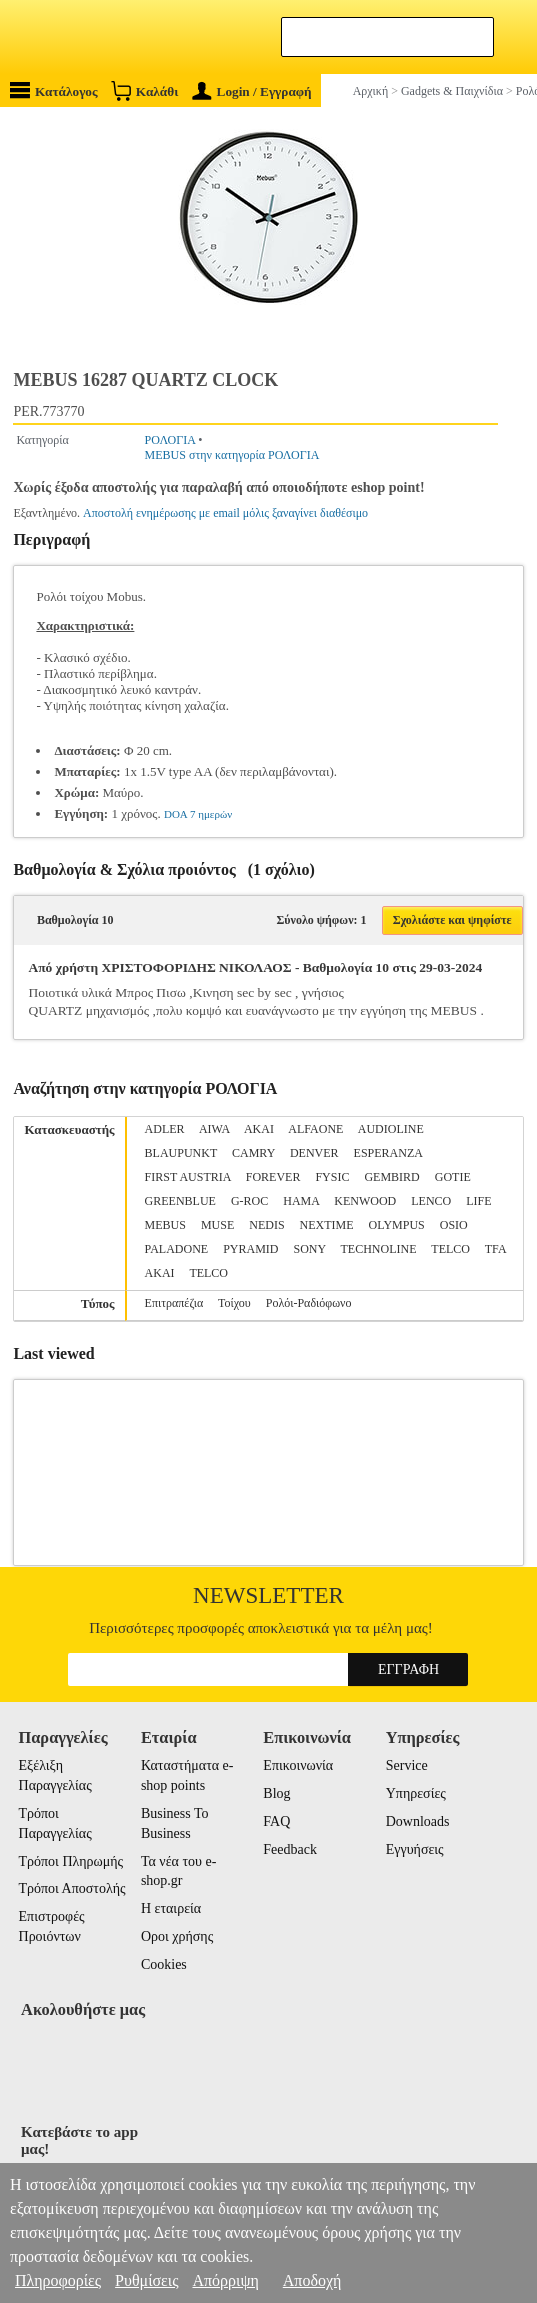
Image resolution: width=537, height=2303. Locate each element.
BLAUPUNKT (181, 1153)
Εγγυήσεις (415, 1849)
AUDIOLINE (391, 1129)
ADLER (165, 1129)
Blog (276, 1793)
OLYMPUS (397, 1225)
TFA (495, 1249)
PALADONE (177, 1249)
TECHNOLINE (379, 1249)
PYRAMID (250, 1249)
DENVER (314, 1153)
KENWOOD (365, 1201)
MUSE (217, 1225)
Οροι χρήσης (177, 1936)
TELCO (450, 1249)
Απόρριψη (225, 2280)
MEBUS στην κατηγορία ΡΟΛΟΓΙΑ (232, 455)
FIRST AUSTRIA (188, 1177)
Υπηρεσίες (416, 1793)
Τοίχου (234, 1303)
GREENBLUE (180, 1201)
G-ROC (249, 1201)
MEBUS (165, 1225)
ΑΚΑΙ (160, 1273)
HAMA (301, 1201)
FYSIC (332, 1177)
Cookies (164, 1964)
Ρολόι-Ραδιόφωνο (309, 1303)
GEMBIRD (391, 1177)
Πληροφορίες (58, 2280)
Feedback (290, 1849)
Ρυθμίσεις (146, 2280)
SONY (309, 1249)
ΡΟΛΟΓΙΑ (170, 440)
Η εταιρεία (171, 1908)
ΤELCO (208, 1273)
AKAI (259, 1129)
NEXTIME (327, 1225)
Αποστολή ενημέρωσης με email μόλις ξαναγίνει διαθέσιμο (225, 513)
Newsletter (268, 1595)
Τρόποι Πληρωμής (71, 1861)
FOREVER (273, 1177)
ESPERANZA (388, 1153)
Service (407, 1765)
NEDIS (266, 1225)
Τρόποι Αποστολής (72, 1888)
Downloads (418, 1821)
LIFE (478, 1201)
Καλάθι (144, 90)
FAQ (276, 1821)
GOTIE (453, 1177)
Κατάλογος (54, 90)
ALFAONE (315, 1129)
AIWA (214, 1129)
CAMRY (253, 1153)
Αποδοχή (312, 2280)
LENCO (431, 1201)
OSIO (454, 1225)
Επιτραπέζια (174, 1303)
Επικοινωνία (298, 1765)
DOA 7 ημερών (198, 814)
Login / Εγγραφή (252, 91)
